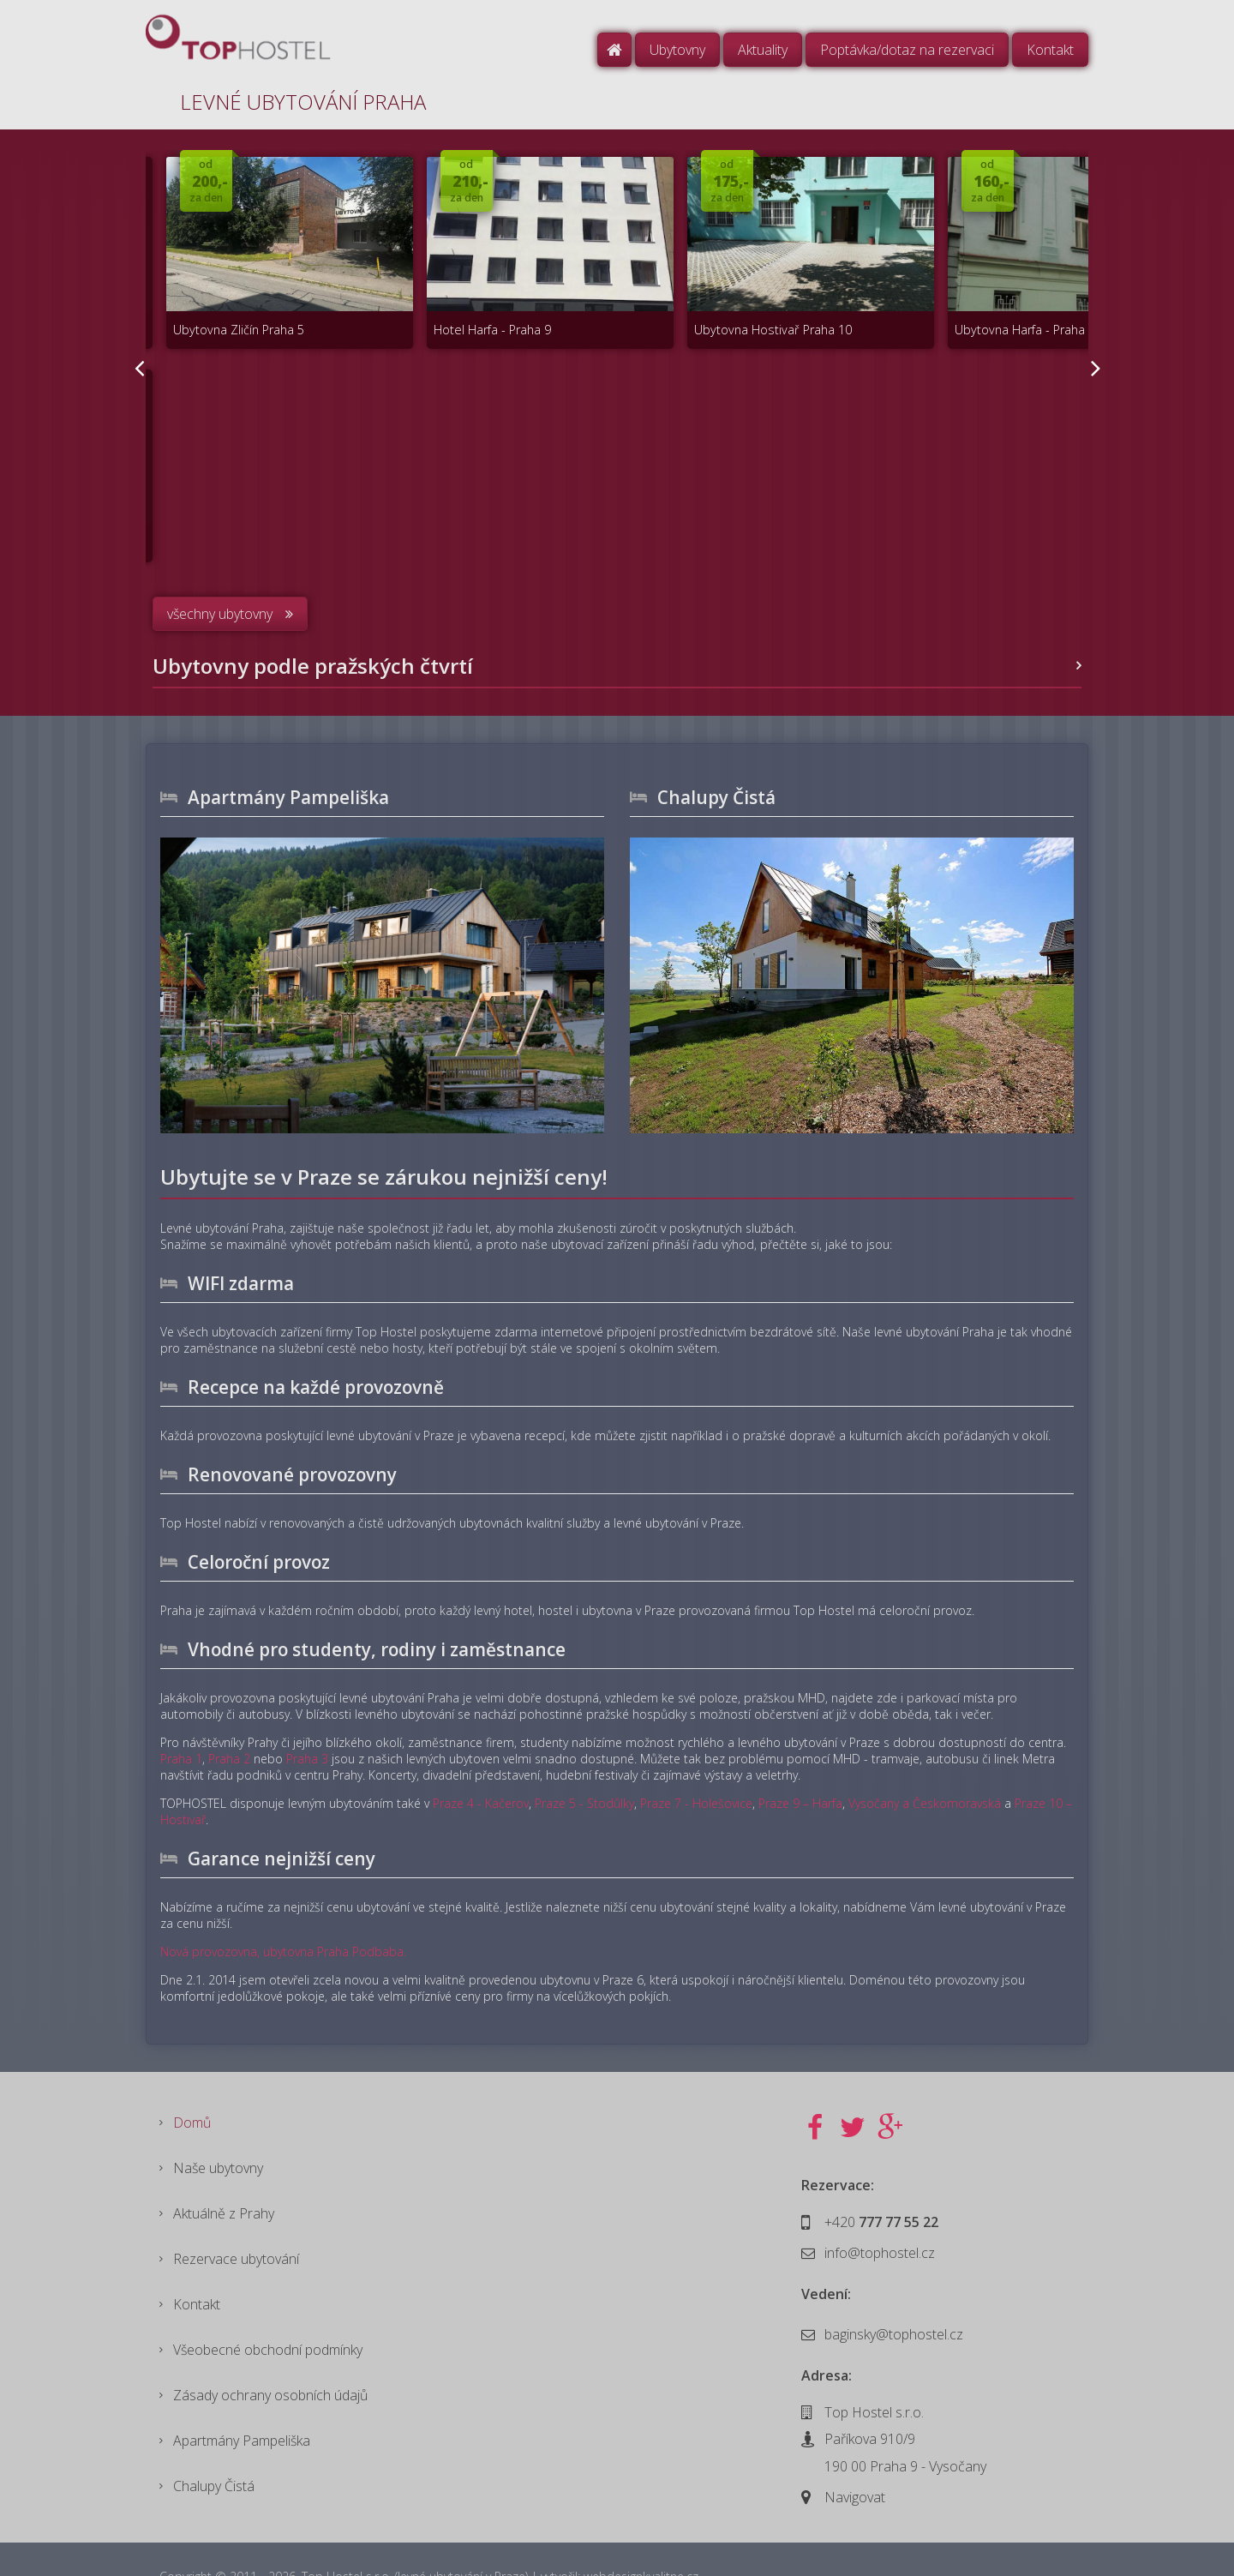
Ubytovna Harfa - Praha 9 (937, 305)
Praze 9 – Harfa (800, 1761)
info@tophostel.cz (879, 2210)
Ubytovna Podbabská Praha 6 (242, 501)
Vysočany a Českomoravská (924, 1761)
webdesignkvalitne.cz (641, 2542)
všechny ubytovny (220, 571)
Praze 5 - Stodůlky (584, 1761)
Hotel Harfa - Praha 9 (453, 305)
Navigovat (854, 2455)
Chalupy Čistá (214, 2457)
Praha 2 (229, 1716)
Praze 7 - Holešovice (696, 1761)
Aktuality (763, 49)
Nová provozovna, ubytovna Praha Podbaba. (283, 1909)
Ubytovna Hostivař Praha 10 (709, 305)
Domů (614, 50)
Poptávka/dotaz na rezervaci (907, 49)
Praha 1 (181, 1716)
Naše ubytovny (218, 2127)
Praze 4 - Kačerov (481, 1761)
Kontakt (1050, 49)
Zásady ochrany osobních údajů (270, 2363)
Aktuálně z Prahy (223, 2174)
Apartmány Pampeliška (241, 2410)
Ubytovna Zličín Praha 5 (225, 305)
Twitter (852, 2085)
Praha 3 (307, 1716)
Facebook (815, 2085)
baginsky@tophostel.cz (893, 2292)
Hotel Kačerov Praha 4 (457, 501)
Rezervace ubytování (236, 2222)
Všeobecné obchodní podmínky (267, 2316)
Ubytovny (677, 49)
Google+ (890, 2085)
